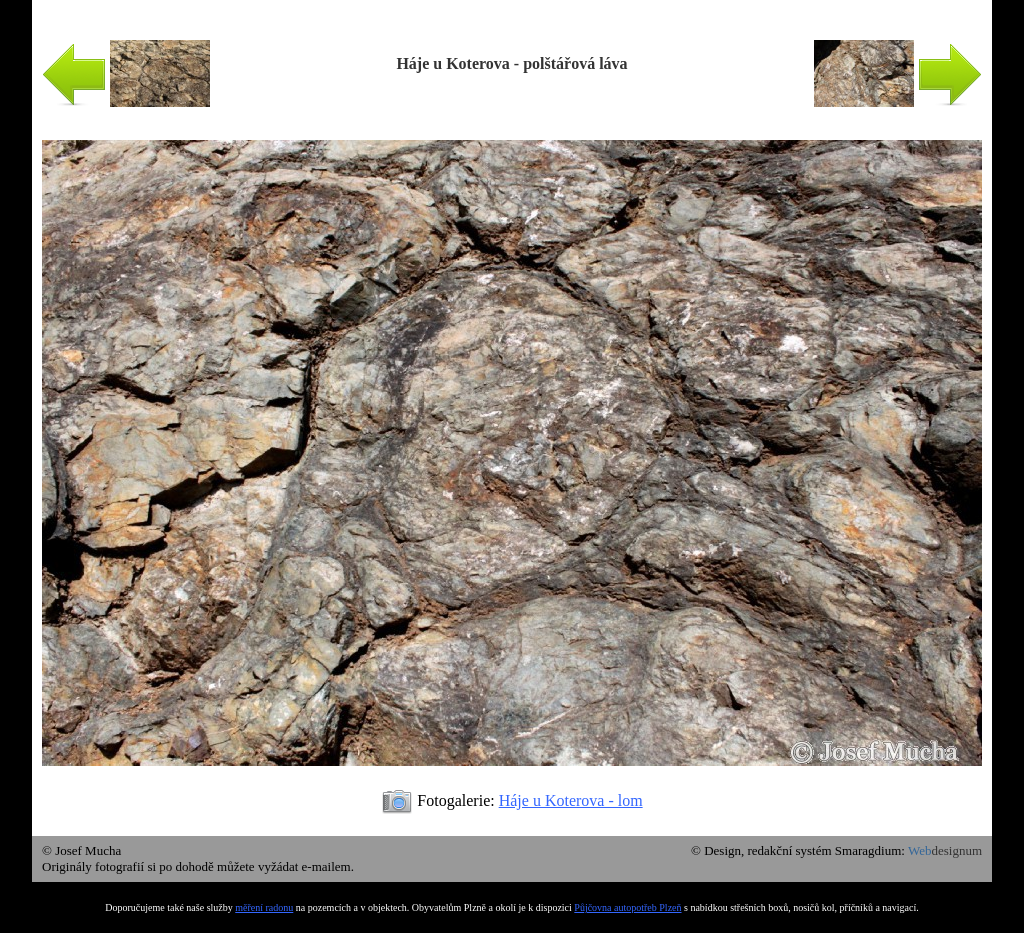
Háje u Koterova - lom (571, 800)
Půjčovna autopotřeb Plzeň (627, 907)
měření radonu (264, 907)
